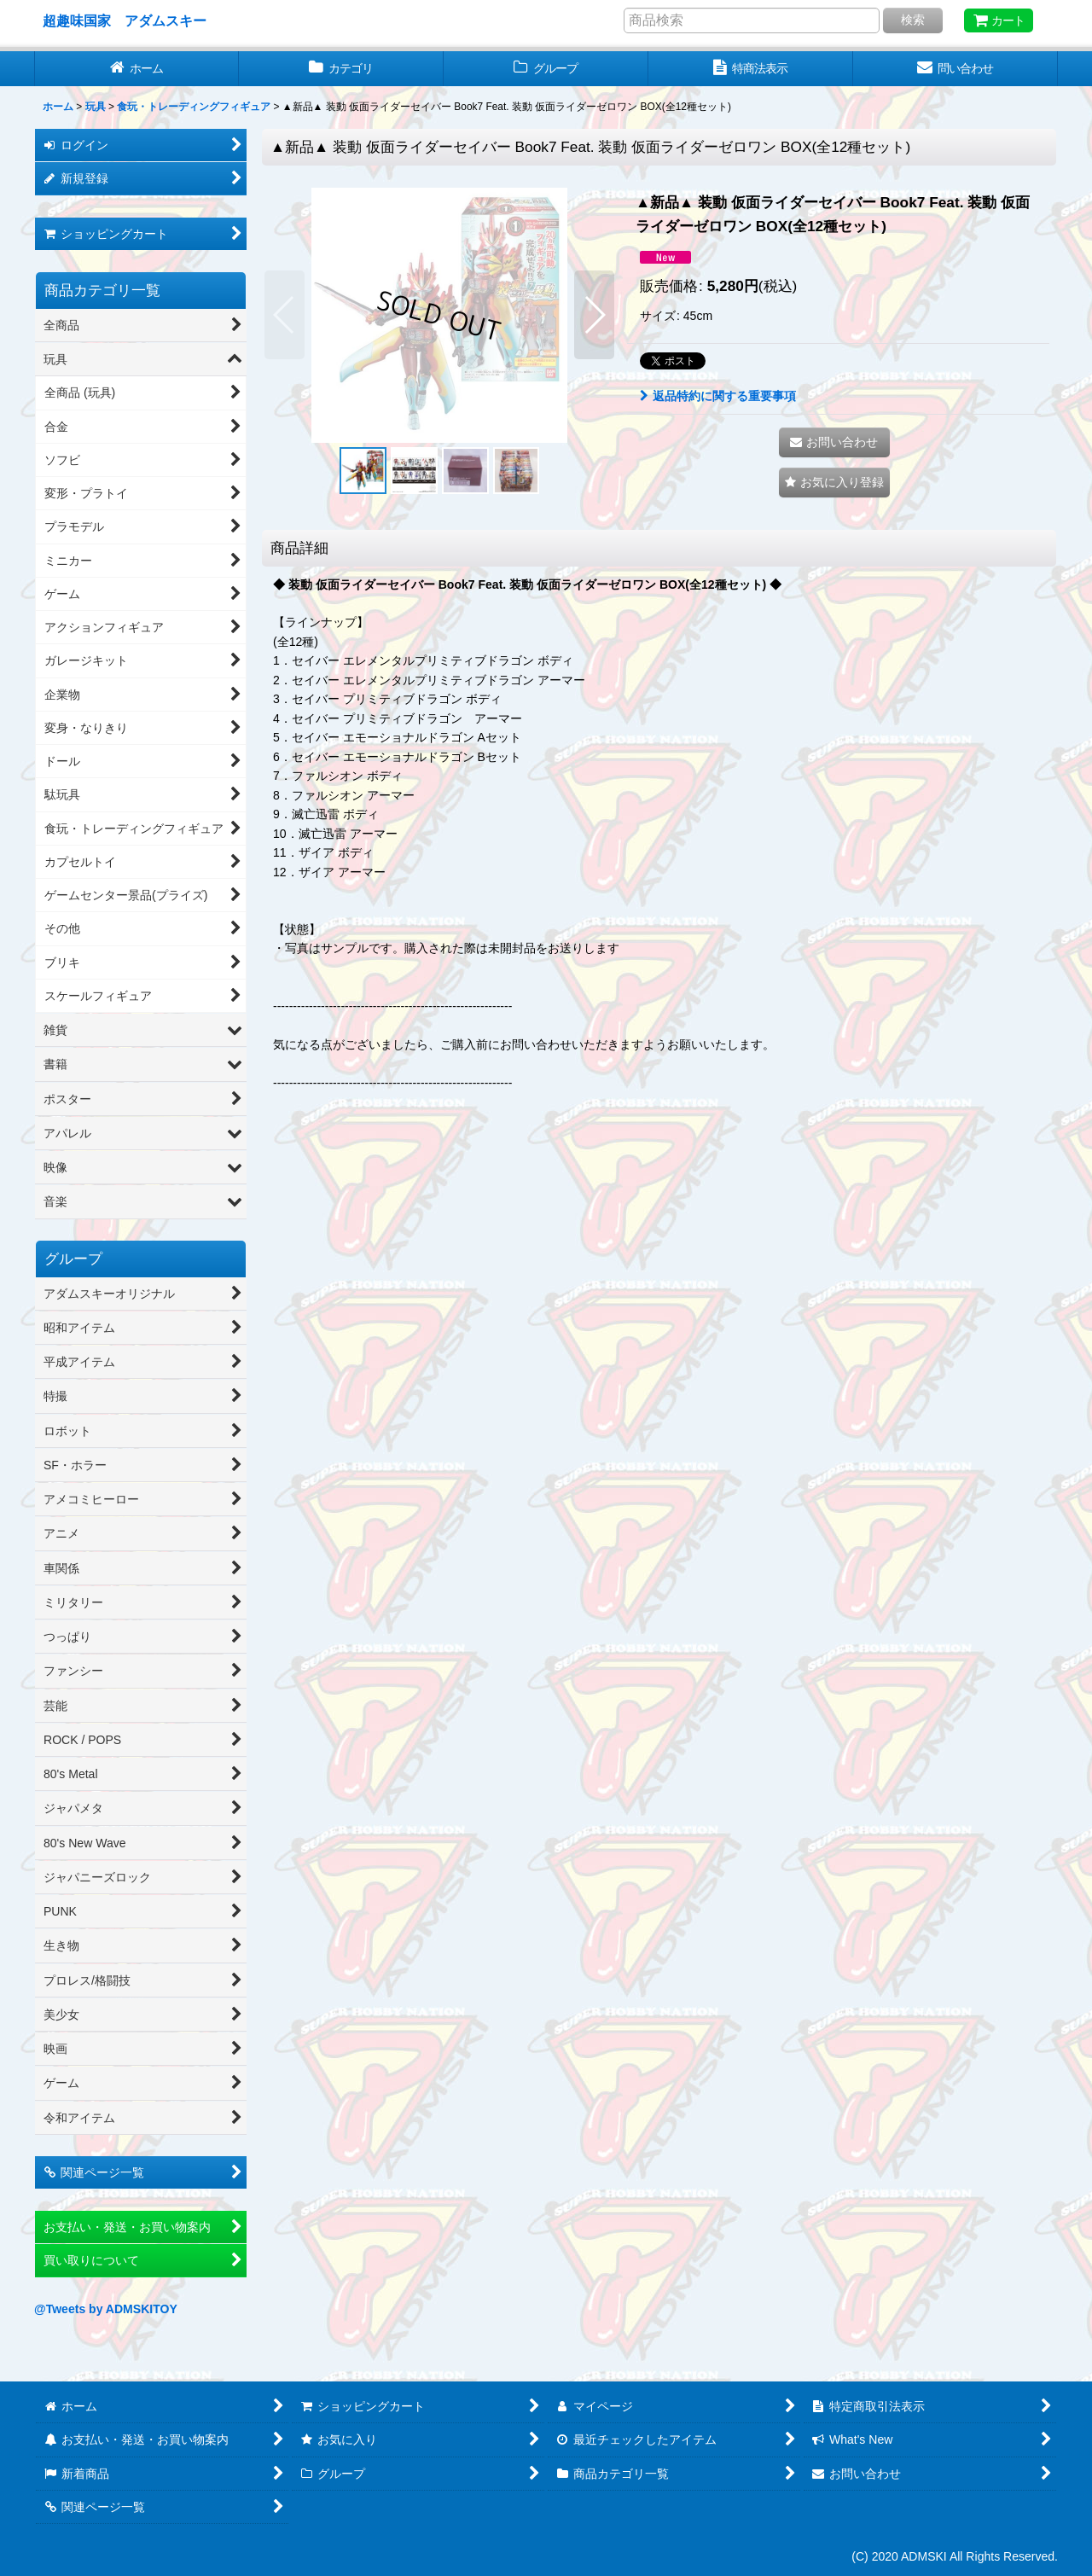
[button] (284, 314)
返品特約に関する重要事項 (718, 396)
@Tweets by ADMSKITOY (105, 2309)
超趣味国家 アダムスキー (124, 20)
